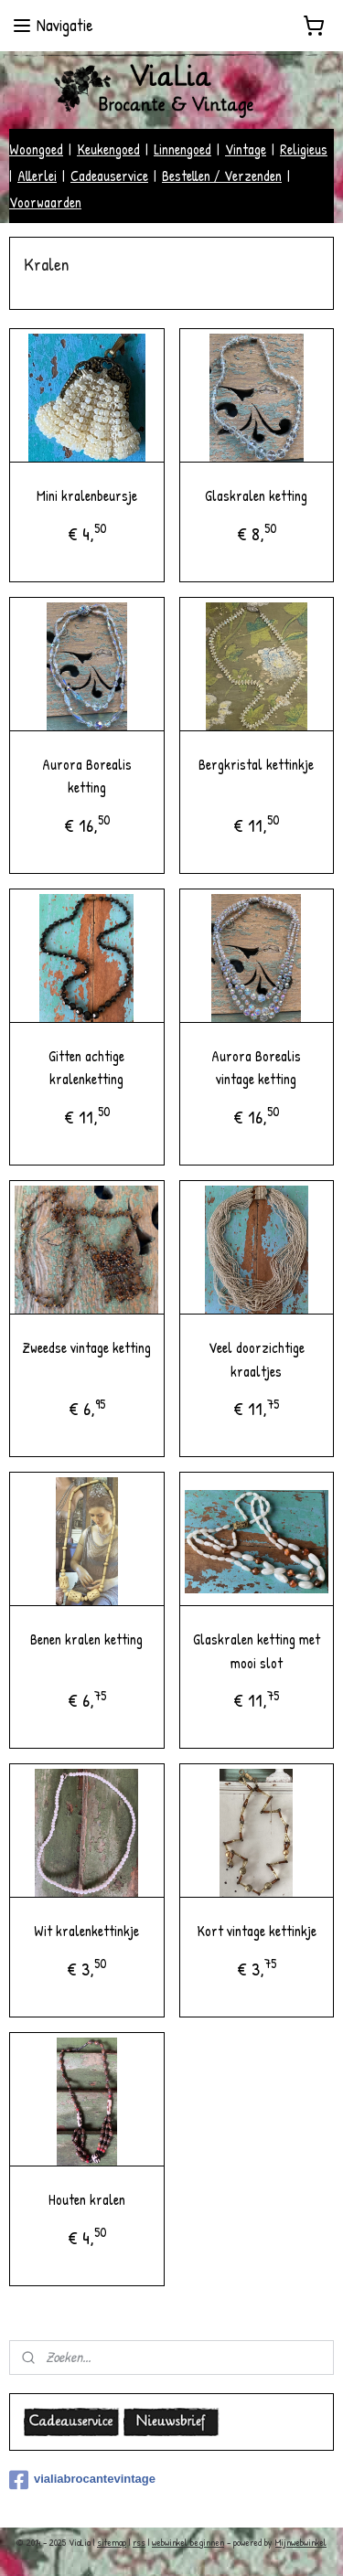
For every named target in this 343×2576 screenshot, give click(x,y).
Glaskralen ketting (256, 495)
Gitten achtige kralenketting (86, 1067)
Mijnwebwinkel (301, 2542)
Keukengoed (108, 149)
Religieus (303, 149)
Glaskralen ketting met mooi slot (256, 1651)
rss (139, 2542)
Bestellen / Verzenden (222, 175)
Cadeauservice (109, 175)
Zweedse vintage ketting (86, 1347)
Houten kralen (86, 2199)
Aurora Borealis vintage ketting (256, 1067)
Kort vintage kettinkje (256, 1931)
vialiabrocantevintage (82, 2480)
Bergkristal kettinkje (256, 763)
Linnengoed (182, 149)
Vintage (245, 149)
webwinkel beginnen (188, 2542)
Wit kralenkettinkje (86, 1931)
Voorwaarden (45, 202)
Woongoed (36, 149)
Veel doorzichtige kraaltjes (257, 1359)
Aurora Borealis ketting (87, 775)
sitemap (111, 2542)
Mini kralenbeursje (87, 495)
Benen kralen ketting (86, 1639)
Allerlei (37, 175)
